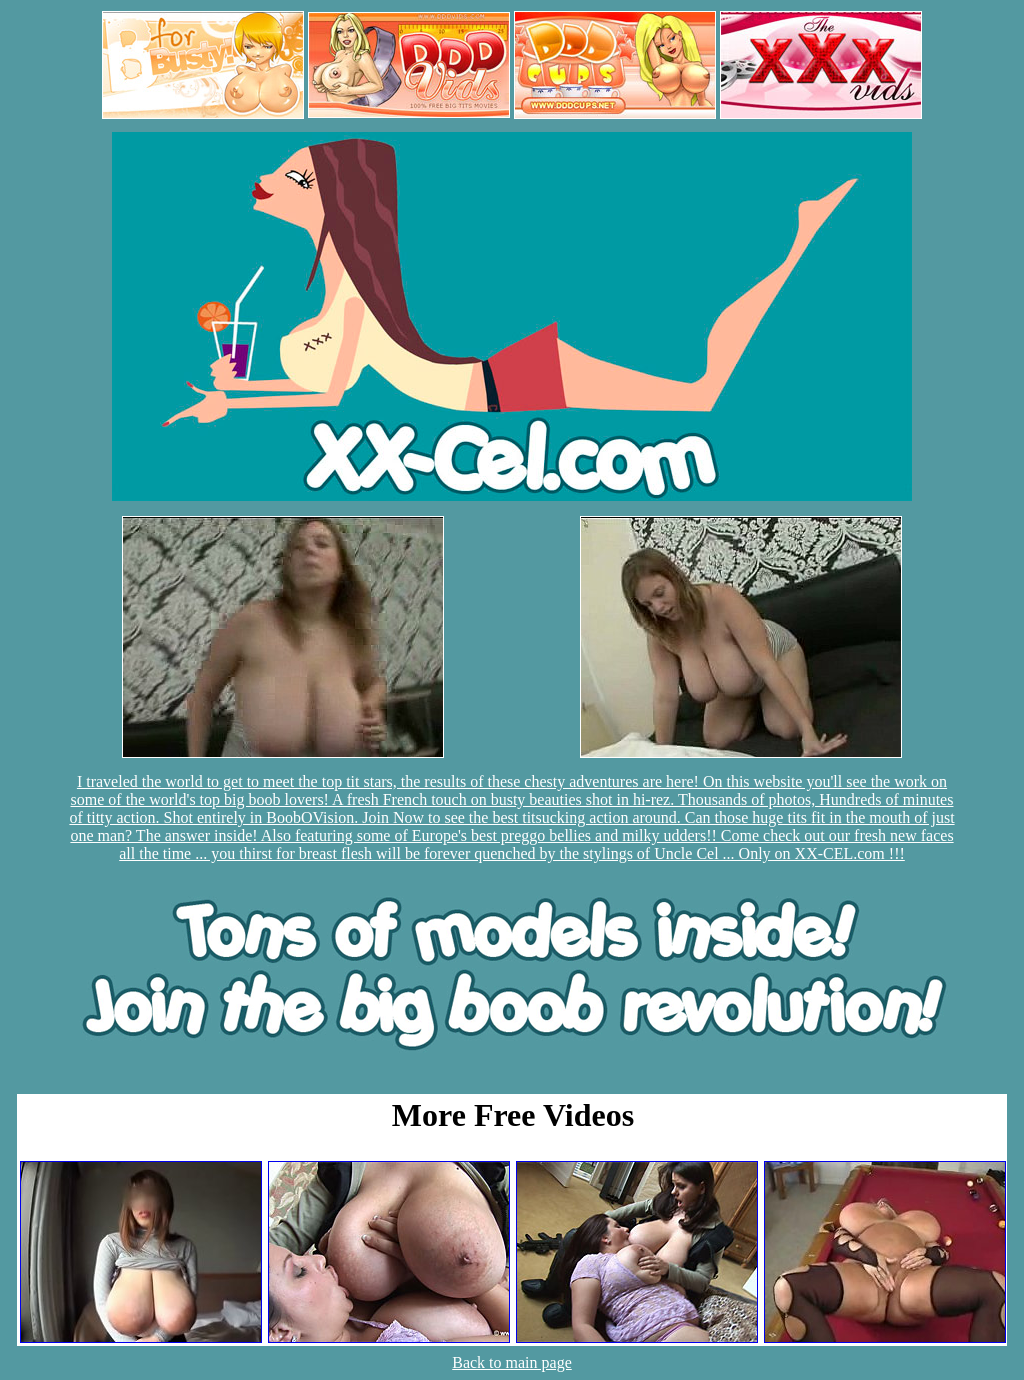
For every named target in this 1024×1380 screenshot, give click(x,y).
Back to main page (512, 1362)
